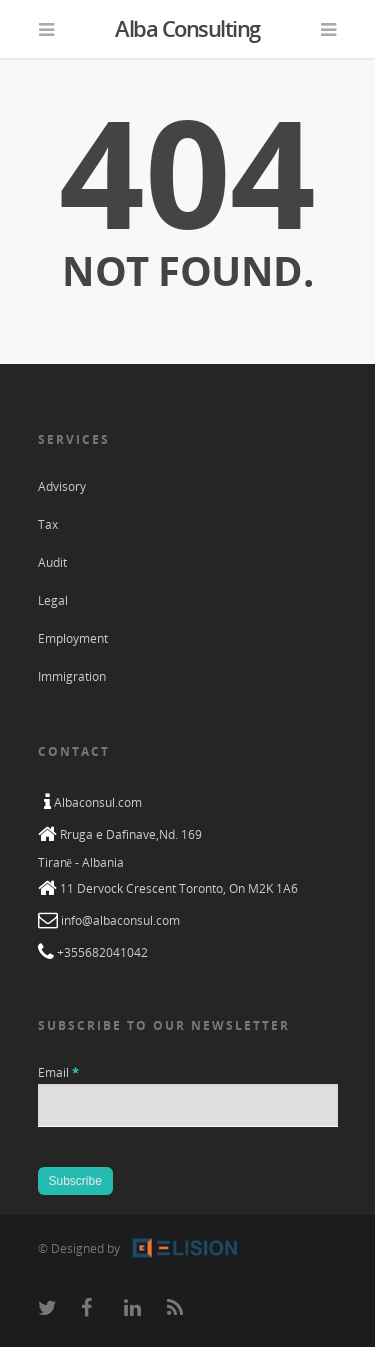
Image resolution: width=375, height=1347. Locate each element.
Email (58, 1072)
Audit (52, 562)
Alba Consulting (187, 28)
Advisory (62, 486)
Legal (53, 600)
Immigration (72, 676)
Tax (48, 524)
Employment (73, 638)
